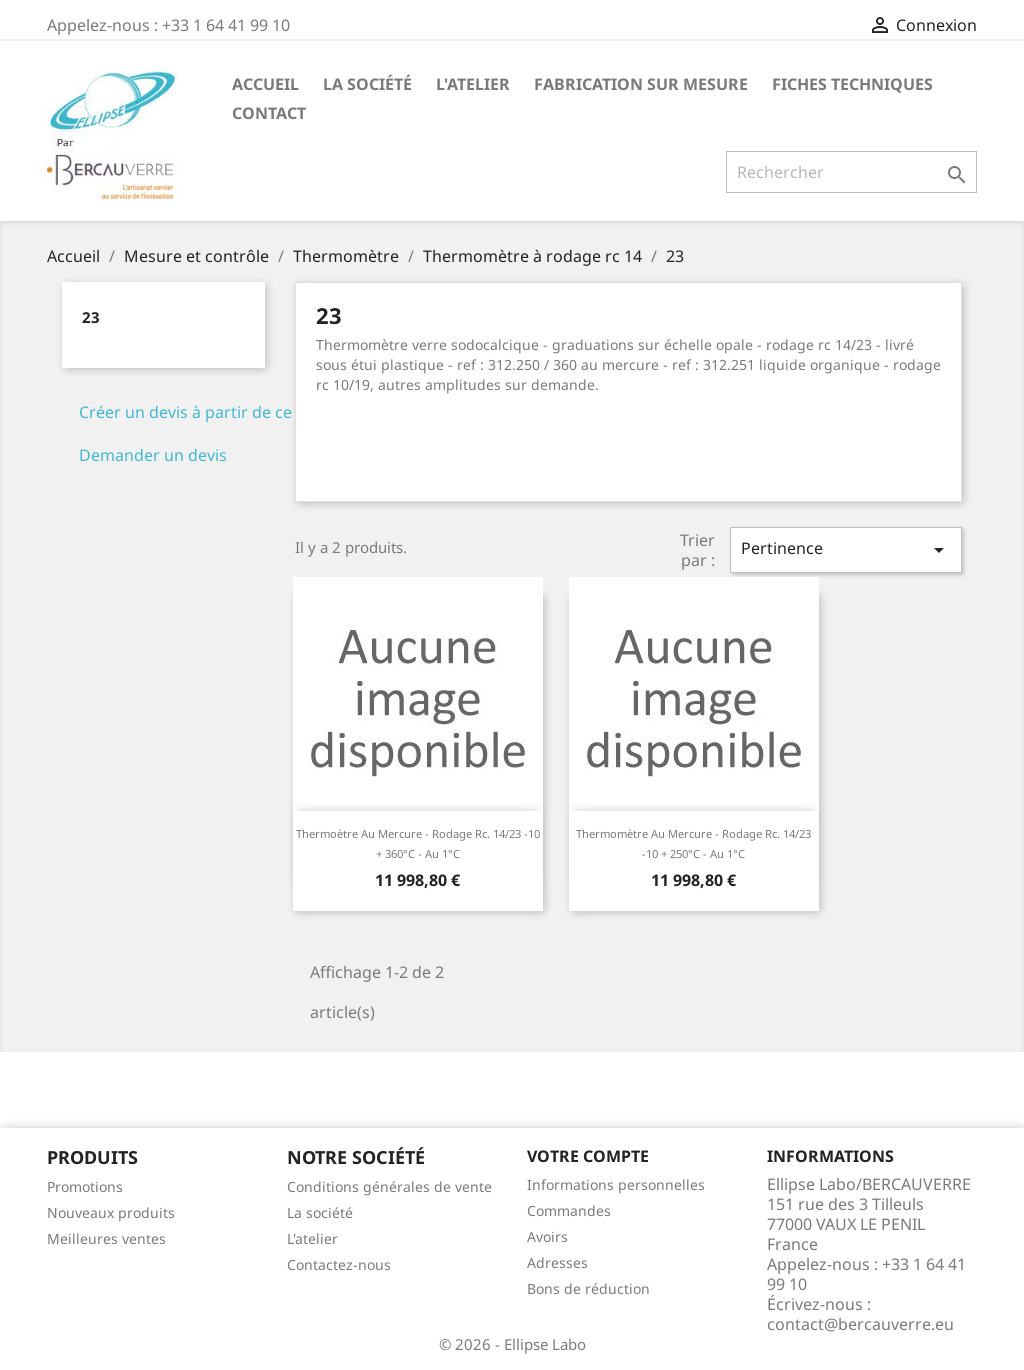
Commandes (569, 1210)
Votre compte (588, 1156)
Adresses (557, 1262)
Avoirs (547, 1236)
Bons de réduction (588, 1288)
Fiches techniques (852, 84)
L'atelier (473, 84)
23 (91, 317)
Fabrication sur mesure (641, 84)
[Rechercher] (851, 172)
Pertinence (846, 549)
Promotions (85, 1186)
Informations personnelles (616, 1184)
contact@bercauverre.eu (860, 1324)
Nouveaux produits (111, 1212)
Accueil (265, 84)
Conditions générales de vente (389, 1186)
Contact (269, 113)
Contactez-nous (339, 1264)
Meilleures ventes (106, 1238)
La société (367, 84)
